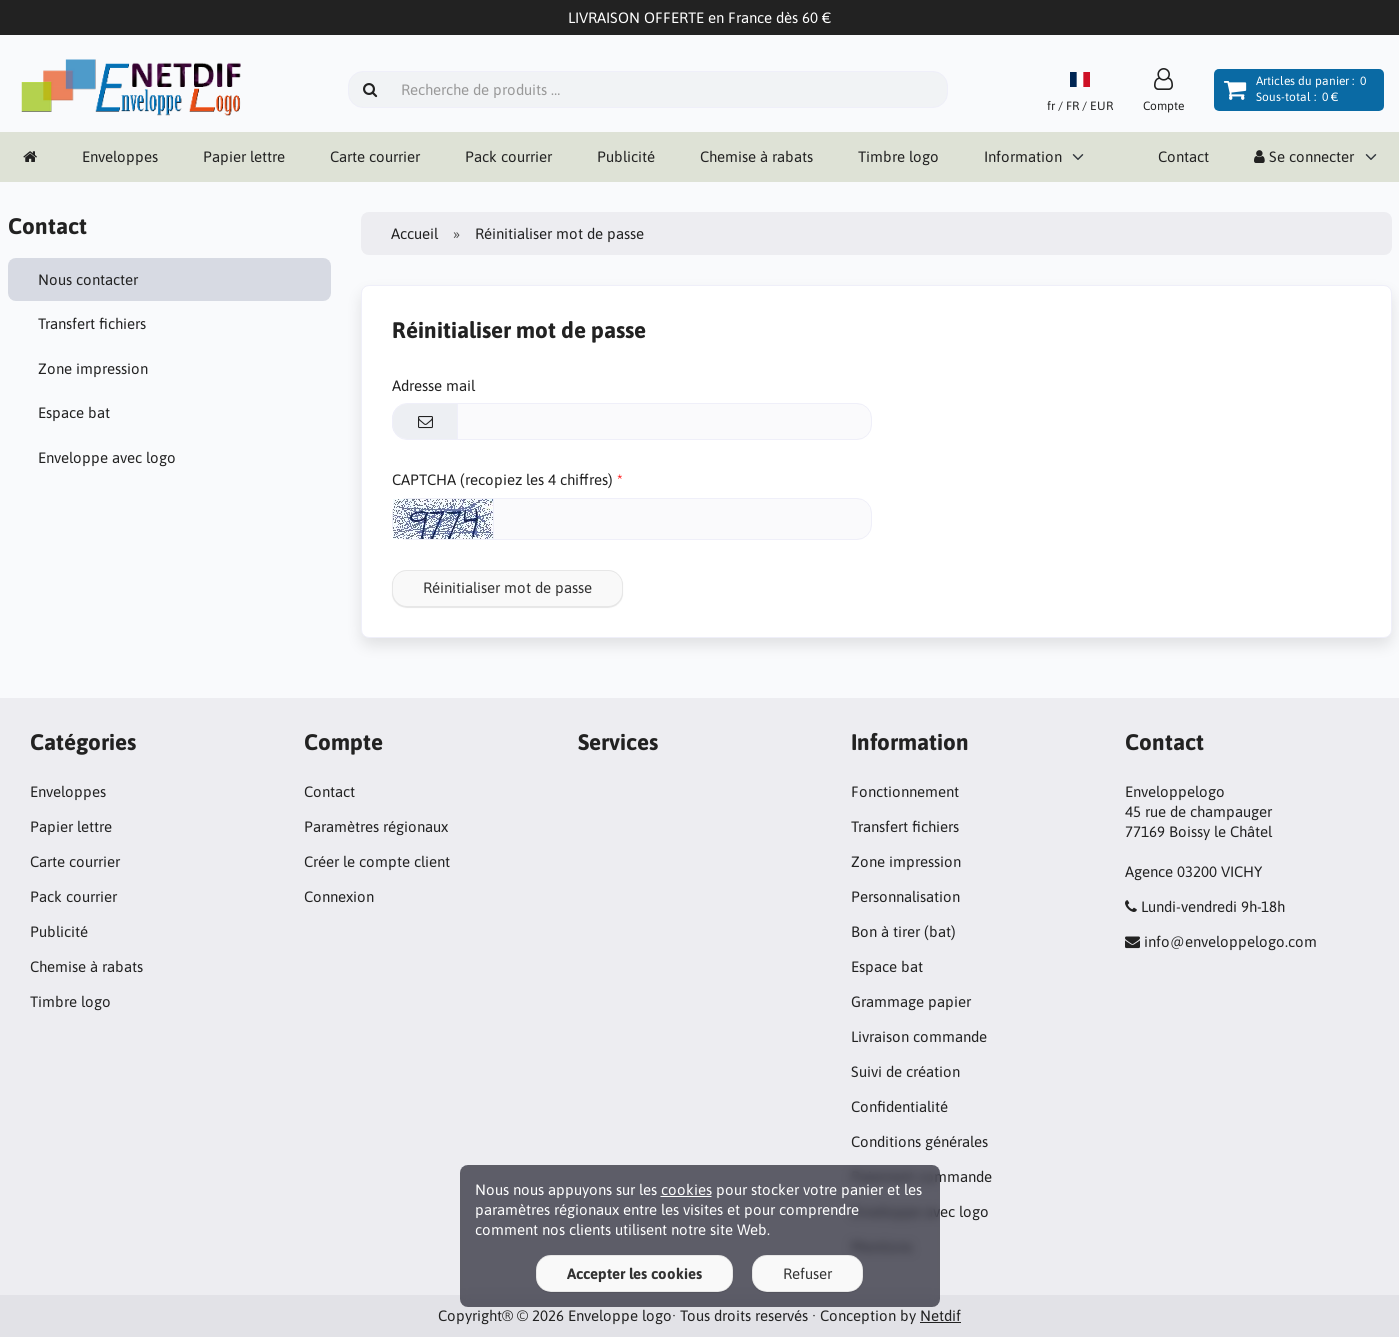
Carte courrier (375, 156)
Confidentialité (899, 1106)
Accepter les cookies (634, 1273)
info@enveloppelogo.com (1230, 941)
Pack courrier (508, 156)
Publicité (626, 156)
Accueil (414, 233)
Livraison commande (919, 1036)
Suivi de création (905, 1071)
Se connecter (1304, 156)
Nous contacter (88, 279)
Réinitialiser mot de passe (507, 587)
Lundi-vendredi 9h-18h (1213, 906)
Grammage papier (911, 1001)
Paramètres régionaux (376, 826)
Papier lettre (244, 156)
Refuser (807, 1273)
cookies (686, 1189)
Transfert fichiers (92, 323)
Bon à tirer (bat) (903, 931)
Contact (1183, 156)
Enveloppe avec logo (107, 457)
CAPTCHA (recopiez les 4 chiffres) (502, 479)
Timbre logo (898, 156)
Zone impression (93, 368)
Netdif (940, 1315)
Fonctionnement (905, 791)
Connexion (339, 896)
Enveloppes (120, 156)
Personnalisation (905, 896)
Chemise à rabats (756, 156)
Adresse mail (433, 385)
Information (1023, 156)
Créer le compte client (377, 861)
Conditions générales (919, 1141)
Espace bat (74, 412)
